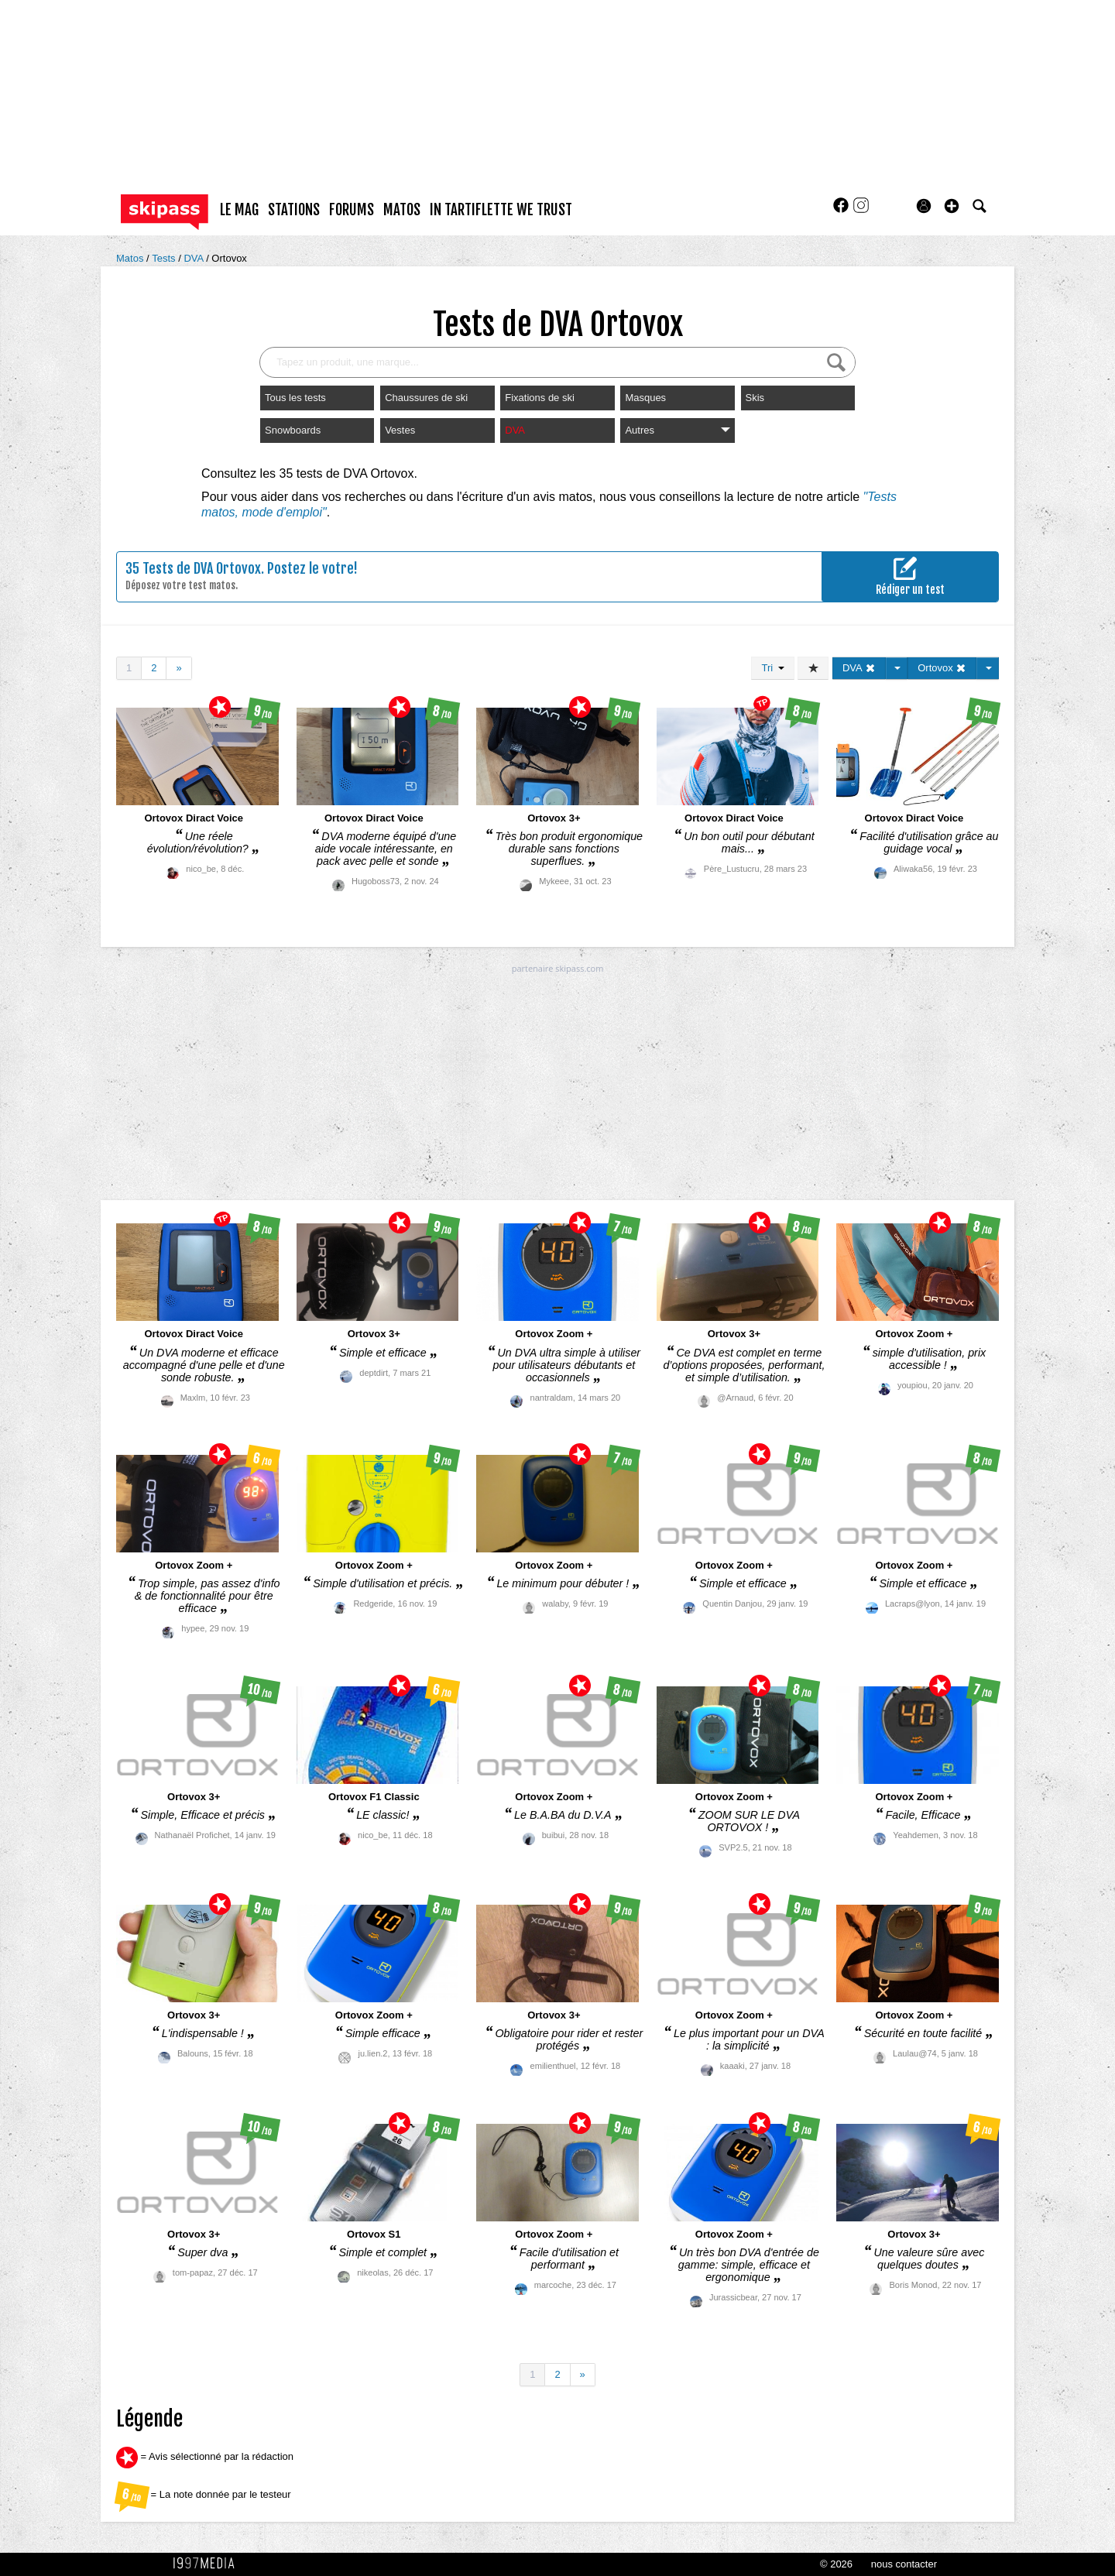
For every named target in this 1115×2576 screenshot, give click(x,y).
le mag (239, 210)
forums (351, 210)
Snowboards (293, 430)
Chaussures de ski (426, 397)
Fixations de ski (540, 397)
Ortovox (229, 258)
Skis (755, 397)
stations (294, 210)
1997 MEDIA (208, 2563)
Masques (645, 397)
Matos (131, 258)
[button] (951, 205)
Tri (772, 668)
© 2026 (836, 2564)
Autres (677, 430)
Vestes (400, 430)
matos (401, 210)
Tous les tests (295, 397)
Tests (165, 258)
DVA (195, 258)
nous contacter (904, 2564)
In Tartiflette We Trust (501, 210)
